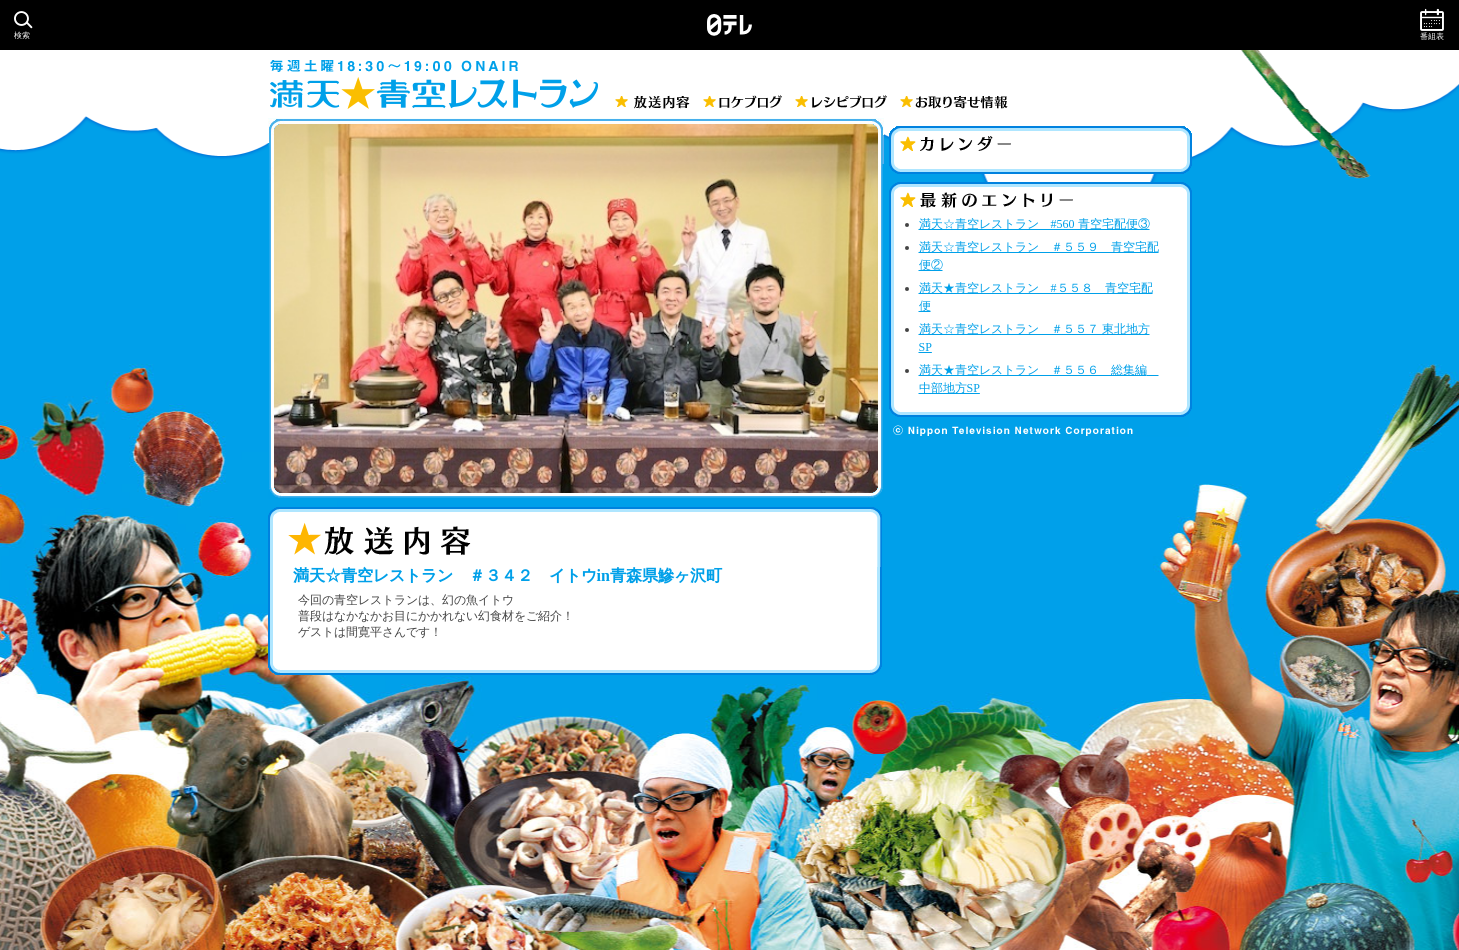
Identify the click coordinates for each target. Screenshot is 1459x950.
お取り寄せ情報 (954, 102)
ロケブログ (742, 101)
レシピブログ (841, 101)
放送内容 (652, 102)
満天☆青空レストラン (434, 93)
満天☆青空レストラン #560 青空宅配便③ (1034, 224)
